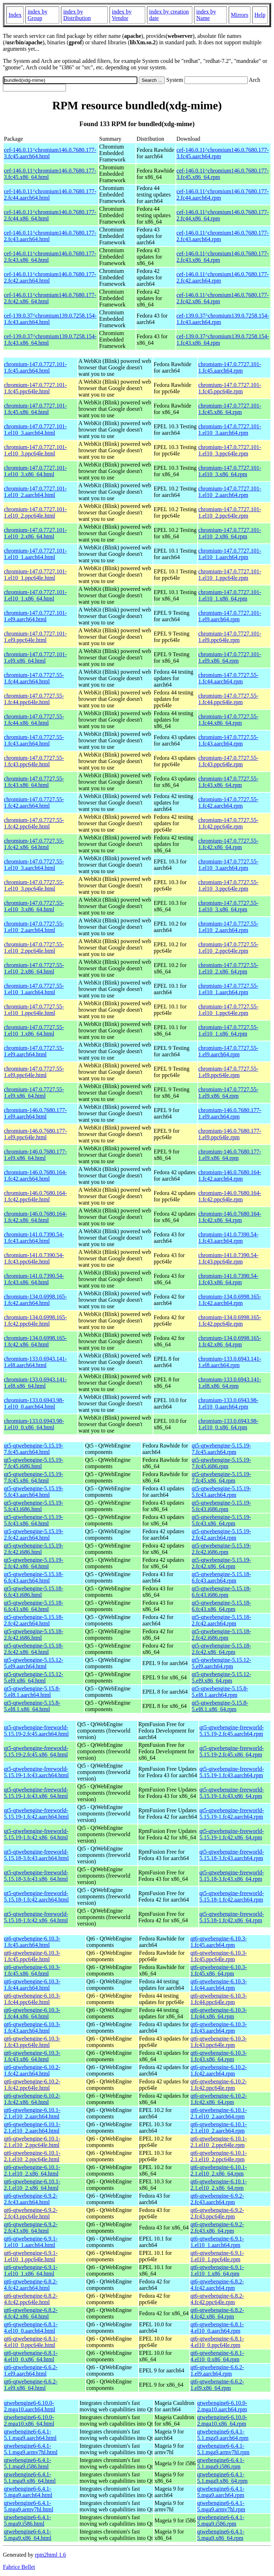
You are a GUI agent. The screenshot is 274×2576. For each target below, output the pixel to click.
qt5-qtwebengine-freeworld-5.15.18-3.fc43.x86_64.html (36, 1875)
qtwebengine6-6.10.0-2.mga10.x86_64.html (29, 2420)
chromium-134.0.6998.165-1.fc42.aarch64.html (35, 1300)
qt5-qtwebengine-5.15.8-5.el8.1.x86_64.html (32, 1706)
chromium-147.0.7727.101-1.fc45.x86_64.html (35, 409)
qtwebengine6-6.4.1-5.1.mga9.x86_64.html (30, 2477)
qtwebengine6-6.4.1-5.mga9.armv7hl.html (28, 2506)
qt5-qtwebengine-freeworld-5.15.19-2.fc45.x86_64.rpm (231, 1751)
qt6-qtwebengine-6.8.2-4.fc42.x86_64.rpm (217, 2313)
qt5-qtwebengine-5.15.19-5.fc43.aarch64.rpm (221, 1491)
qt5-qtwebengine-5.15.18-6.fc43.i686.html (33, 1591)
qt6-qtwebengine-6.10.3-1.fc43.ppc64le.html (32, 2042)
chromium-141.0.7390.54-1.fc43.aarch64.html (34, 1237)
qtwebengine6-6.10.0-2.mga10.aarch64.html (29, 2406)
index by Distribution (77, 15)
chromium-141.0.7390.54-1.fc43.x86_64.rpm (228, 1279)
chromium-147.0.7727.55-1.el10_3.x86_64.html (34, 906)
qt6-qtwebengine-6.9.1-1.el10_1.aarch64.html (30, 2242)
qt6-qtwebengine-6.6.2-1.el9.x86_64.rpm (217, 2384)
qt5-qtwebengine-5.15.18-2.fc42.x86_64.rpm (221, 1649)
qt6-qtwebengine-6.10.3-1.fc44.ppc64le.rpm (219, 1999)
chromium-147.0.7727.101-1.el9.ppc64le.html (35, 637)
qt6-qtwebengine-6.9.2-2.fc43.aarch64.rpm (217, 2199)
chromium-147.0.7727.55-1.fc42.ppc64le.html (34, 823)
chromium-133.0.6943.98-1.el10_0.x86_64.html (34, 1424)
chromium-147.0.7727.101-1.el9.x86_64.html (35, 657)
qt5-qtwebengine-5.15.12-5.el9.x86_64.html (33, 1677)
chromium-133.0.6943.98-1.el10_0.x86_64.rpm (228, 1424)
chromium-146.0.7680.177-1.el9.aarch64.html (35, 1113)
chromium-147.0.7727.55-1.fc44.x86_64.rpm (228, 719)
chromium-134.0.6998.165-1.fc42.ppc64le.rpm (229, 1320)
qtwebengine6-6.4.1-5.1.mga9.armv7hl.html (30, 2449)
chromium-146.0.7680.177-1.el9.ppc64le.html (35, 1134)
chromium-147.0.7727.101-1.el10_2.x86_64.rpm (229, 533)
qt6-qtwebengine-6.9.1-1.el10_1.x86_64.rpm (217, 2270)
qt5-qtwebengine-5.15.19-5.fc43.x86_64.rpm (221, 1520)
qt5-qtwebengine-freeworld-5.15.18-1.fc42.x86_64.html (36, 1917)
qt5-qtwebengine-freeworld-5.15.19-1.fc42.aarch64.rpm (231, 1813)
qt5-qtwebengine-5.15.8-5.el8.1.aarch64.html (32, 1691)
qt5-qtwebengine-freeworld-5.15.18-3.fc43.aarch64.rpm (231, 1855)
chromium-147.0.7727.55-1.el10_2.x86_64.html (34, 968)
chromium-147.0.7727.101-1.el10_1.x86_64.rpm (229, 595)
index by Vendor (122, 15)
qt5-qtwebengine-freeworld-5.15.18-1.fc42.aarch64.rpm (231, 1896)
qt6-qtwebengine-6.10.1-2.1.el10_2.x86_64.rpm (219, 2170)
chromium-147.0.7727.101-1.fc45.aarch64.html (35, 367)
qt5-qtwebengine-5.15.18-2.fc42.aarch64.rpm (221, 1620)
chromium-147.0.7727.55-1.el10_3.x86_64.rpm (228, 906)
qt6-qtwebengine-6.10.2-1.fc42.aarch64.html (32, 2070)
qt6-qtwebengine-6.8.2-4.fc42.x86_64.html (30, 2313)
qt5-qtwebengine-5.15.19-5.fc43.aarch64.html (33, 1491)
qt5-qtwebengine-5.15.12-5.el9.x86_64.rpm (221, 1677)
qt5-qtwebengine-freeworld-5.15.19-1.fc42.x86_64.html (36, 1834)
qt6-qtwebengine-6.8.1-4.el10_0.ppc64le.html (30, 2342)
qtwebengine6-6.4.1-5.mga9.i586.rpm (220, 2520)
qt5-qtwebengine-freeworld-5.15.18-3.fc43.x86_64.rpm (231, 1875)
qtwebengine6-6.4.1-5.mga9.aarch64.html (28, 2492)
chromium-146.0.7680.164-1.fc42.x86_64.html (35, 1217)
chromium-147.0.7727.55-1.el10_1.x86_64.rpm (228, 1030)
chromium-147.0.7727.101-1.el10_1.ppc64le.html (35, 574)
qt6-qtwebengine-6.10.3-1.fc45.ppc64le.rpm (219, 1956)
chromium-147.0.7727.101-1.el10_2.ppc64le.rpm (229, 512)
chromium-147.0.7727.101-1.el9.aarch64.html (35, 616)
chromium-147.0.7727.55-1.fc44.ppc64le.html (34, 699)
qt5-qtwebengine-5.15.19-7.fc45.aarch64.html (33, 1449)
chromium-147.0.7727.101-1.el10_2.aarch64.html (35, 491)
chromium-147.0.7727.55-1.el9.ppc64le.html (34, 1072)
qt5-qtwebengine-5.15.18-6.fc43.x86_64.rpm (221, 1606)
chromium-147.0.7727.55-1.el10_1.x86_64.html (34, 1030)
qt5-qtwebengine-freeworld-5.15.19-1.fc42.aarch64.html (36, 1813)
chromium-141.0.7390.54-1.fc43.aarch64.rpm (228, 1237)
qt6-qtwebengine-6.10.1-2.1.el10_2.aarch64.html (32, 2113)
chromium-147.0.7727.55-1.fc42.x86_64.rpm (228, 844)
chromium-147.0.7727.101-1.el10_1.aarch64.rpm (229, 554)
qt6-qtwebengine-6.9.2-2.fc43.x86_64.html (30, 2227)
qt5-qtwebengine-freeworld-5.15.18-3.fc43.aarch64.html (36, 1855)
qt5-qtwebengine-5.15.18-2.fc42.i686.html (33, 1634)
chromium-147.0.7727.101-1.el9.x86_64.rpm (229, 657)
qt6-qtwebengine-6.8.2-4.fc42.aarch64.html (30, 2284)
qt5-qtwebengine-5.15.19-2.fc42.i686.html (33, 1549)
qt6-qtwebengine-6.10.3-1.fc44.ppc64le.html (32, 1999)
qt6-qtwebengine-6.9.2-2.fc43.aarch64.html (30, 2199)
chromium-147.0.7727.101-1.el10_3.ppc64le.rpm (229, 450)
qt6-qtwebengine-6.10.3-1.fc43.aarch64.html (32, 2027)
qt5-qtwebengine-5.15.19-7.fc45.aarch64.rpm (221, 1449)
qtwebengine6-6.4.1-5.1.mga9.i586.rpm (220, 2463)
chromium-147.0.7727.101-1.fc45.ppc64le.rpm (229, 388)
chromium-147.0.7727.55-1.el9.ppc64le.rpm (228, 1072)
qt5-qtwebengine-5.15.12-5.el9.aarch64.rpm (221, 1663)
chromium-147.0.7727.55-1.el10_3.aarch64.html (34, 864)
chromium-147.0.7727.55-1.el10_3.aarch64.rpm (228, 864)
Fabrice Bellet (19, 2567)
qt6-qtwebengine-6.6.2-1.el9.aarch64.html (30, 2370)
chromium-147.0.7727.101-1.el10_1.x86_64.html (35, 595)
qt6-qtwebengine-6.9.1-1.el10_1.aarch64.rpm (217, 2242)
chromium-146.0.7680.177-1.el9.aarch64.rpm (229, 1113)
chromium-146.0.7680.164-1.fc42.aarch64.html (35, 1175)
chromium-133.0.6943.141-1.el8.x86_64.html (35, 1382)
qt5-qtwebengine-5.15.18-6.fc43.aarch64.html (33, 1577)
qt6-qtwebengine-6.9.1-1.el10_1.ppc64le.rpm (217, 2256)
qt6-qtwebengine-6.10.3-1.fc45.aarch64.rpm (219, 1941)
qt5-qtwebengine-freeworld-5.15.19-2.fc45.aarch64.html (36, 1730)
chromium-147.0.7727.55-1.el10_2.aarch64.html (34, 927)
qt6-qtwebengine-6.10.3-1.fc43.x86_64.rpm (219, 2056)
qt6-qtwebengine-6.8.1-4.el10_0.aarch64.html (30, 2327)
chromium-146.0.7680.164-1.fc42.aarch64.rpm (229, 1175)
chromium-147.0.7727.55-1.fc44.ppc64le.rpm (228, 699)
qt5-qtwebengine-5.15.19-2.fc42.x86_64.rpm (221, 1563)
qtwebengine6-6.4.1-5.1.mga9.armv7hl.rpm (223, 2449)
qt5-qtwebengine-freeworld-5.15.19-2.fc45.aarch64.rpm (231, 1730)
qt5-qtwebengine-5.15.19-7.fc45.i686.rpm (221, 1463)
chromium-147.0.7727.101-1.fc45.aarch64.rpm (229, 367)
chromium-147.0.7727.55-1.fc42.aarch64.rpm (228, 802)
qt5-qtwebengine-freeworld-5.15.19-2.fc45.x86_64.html (36, 1751)
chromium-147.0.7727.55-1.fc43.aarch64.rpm (228, 740)
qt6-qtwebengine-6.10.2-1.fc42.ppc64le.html (32, 2084)
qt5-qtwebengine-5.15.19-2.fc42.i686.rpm (221, 1549)
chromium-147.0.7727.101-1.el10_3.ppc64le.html (35, 450)
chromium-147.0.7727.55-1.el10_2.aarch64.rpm (228, 927)
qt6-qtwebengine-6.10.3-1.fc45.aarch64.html (32, 1941)
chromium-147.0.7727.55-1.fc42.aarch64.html (34, 802)
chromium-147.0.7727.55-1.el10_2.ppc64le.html (34, 947)
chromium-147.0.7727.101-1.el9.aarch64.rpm (229, 616)
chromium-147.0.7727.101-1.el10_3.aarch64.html (35, 429)
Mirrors (239, 15)
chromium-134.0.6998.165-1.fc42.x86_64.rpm (229, 1341)
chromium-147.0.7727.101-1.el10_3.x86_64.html (35, 471)
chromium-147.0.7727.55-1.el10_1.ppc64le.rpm (228, 1009)
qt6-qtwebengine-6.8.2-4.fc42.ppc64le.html (30, 2299)
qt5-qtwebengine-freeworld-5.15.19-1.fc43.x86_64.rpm (231, 1793)
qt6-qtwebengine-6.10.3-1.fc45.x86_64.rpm (219, 1970)
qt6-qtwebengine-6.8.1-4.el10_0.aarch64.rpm (217, 2327)
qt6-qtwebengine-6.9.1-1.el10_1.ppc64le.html (30, 2256)
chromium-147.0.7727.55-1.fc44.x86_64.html (34, 719)
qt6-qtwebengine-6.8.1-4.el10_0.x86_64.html (30, 2356)
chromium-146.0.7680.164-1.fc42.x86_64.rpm (229, 1217)
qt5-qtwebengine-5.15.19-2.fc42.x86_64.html (33, 1563)
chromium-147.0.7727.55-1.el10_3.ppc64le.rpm (228, 885)
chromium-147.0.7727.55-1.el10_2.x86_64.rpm (228, 968)
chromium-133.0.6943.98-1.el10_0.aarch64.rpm (228, 1403)
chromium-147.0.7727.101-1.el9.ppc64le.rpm (229, 637)
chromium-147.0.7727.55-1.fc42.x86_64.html (34, 844)
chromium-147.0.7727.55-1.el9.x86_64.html (34, 1092)
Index (15, 15)
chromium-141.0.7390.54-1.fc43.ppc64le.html (34, 1258)
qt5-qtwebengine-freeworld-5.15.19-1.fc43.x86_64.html (36, 1793)
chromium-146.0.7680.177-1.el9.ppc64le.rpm (229, 1134)
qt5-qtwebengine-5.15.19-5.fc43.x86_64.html (33, 1520)
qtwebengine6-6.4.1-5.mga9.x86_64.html (27, 2534)
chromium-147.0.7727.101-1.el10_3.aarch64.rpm (229, 429)
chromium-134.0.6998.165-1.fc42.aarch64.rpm (229, 1300)
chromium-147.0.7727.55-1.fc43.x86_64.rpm (228, 782)
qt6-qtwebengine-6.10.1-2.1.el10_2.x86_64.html (32, 2170)
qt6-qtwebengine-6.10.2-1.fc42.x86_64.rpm (219, 2099)
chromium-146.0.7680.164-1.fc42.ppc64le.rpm (229, 1196)
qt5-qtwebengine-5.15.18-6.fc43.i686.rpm (221, 1591)
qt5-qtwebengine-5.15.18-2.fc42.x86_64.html (33, 1649)
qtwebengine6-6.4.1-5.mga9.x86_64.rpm (220, 2534)
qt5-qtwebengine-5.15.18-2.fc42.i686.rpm (221, 1634)
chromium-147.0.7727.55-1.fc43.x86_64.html (34, 782)
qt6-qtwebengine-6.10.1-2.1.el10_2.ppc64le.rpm (219, 2142)
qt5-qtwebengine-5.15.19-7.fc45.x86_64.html (33, 1477)
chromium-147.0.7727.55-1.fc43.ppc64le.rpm (228, 761)
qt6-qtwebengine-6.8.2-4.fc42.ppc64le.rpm (217, 2299)
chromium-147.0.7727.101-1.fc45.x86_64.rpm (229, 409)
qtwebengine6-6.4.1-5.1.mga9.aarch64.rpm (223, 2434)
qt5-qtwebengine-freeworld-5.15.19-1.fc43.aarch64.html (36, 1772)
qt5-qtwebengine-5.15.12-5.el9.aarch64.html (33, 1663)
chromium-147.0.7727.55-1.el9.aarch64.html (34, 1051)
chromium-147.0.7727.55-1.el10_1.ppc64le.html (34, 1009)
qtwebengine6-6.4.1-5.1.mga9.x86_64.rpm (222, 2477)
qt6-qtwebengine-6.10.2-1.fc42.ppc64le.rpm (219, 2084)
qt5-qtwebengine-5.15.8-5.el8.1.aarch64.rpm (220, 1691)
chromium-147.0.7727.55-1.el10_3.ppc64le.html (34, 885)
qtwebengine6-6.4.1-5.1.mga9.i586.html (27, 2463)
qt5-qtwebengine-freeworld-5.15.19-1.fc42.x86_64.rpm (231, 1834)
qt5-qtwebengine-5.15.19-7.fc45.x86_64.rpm (221, 1477)
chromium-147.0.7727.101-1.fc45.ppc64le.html (35, 388)
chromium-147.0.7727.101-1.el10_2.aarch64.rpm (229, 491)
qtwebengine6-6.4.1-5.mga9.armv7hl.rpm (221, 2506)
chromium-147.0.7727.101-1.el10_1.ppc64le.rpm (229, 574)
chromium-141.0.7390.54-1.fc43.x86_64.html (34, 1279)
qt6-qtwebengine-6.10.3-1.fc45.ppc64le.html (32, 1956)
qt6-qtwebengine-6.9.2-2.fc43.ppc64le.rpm (217, 2213)
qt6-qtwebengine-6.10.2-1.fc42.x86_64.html (32, 2099)
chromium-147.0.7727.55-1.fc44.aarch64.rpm (228, 678)
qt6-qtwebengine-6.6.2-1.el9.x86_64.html (30, 2384)
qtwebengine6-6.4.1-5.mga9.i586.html (27, 2520)
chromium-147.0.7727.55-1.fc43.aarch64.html (34, 740)
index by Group (37, 15)
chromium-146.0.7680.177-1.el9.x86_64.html (35, 1155)
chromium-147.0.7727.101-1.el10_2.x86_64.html (35, 533)
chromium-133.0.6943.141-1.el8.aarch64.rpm (229, 1362)
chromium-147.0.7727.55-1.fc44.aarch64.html (34, 678)
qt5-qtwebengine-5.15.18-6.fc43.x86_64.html (33, 1606)
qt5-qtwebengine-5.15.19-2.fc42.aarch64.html (33, 1534)
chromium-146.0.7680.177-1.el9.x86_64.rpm (229, 1155)
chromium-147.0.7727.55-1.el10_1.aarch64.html (34, 989)
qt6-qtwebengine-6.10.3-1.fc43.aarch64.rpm (219, 2027)
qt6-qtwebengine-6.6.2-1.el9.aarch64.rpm (217, 2370)
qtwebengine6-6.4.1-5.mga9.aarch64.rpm (220, 2492)
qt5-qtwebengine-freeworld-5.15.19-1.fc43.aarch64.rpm (231, 1772)
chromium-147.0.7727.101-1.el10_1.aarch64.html (35, 554)
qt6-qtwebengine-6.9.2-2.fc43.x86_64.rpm (217, 2227)
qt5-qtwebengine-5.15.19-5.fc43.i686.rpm (221, 1506)
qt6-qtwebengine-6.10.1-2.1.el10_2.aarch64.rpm (219, 2113)
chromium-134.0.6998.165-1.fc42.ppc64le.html (35, 1320)
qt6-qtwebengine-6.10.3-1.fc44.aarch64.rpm (219, 1984)
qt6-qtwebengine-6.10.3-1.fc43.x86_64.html (32, 2056)
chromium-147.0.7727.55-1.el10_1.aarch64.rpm (228, 989)
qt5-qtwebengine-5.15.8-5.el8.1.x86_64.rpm (220, 1706)
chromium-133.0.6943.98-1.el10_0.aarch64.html (34, 1403)
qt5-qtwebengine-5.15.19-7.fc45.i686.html (33, 1463)
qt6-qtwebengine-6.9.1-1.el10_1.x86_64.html (30, 2270)
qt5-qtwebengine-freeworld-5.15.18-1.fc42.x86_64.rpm (231, 1917)
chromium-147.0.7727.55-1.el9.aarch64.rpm (228, 1051)
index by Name (206, 15)
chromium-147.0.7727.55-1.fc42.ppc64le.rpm (228, 823)
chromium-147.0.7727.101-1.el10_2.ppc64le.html (35, 512)
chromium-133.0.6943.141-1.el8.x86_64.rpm (229, 1382)
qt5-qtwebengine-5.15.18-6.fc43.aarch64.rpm (221, 1577)
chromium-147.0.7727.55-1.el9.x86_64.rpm (228, 1092)
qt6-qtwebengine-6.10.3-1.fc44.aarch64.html (32, 1984)
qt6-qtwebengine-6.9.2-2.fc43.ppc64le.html (30, 2213)
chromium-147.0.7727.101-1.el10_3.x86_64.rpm (229, 471)
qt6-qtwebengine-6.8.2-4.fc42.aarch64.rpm (217, 2284)
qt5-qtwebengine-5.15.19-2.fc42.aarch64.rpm (221, 1534)
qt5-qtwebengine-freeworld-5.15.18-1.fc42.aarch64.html (36, 1896)
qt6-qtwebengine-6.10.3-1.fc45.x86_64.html (32, 1970)
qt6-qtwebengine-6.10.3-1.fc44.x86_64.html (32, 2013)
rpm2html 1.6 (50, 2555)
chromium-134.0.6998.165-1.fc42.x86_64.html (35, 1341)
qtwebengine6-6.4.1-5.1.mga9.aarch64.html (30, 2434)
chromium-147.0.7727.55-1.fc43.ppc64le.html (34, 761)
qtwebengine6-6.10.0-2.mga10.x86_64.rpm (222, 2420)
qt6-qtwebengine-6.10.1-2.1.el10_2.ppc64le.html (32, 2142)
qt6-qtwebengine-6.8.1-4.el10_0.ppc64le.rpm (217, 2342)
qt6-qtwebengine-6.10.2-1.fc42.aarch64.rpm (219, 2070)
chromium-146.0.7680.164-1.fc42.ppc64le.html (35, 1196)
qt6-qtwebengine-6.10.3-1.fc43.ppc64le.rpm (219, 2042)
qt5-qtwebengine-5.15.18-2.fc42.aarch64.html (33, 1620)
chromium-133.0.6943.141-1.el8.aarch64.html (35, 1362)
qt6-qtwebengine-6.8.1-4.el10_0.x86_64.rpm (217, 2356)
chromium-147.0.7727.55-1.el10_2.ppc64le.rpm (228, 947)
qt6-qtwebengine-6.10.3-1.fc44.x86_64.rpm (219, 2013)
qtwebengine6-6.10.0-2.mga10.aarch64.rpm (222, 2406)
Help (259, 15)
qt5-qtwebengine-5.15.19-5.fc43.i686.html (33, 1506)
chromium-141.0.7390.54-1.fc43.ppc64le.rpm (228, 1258)
